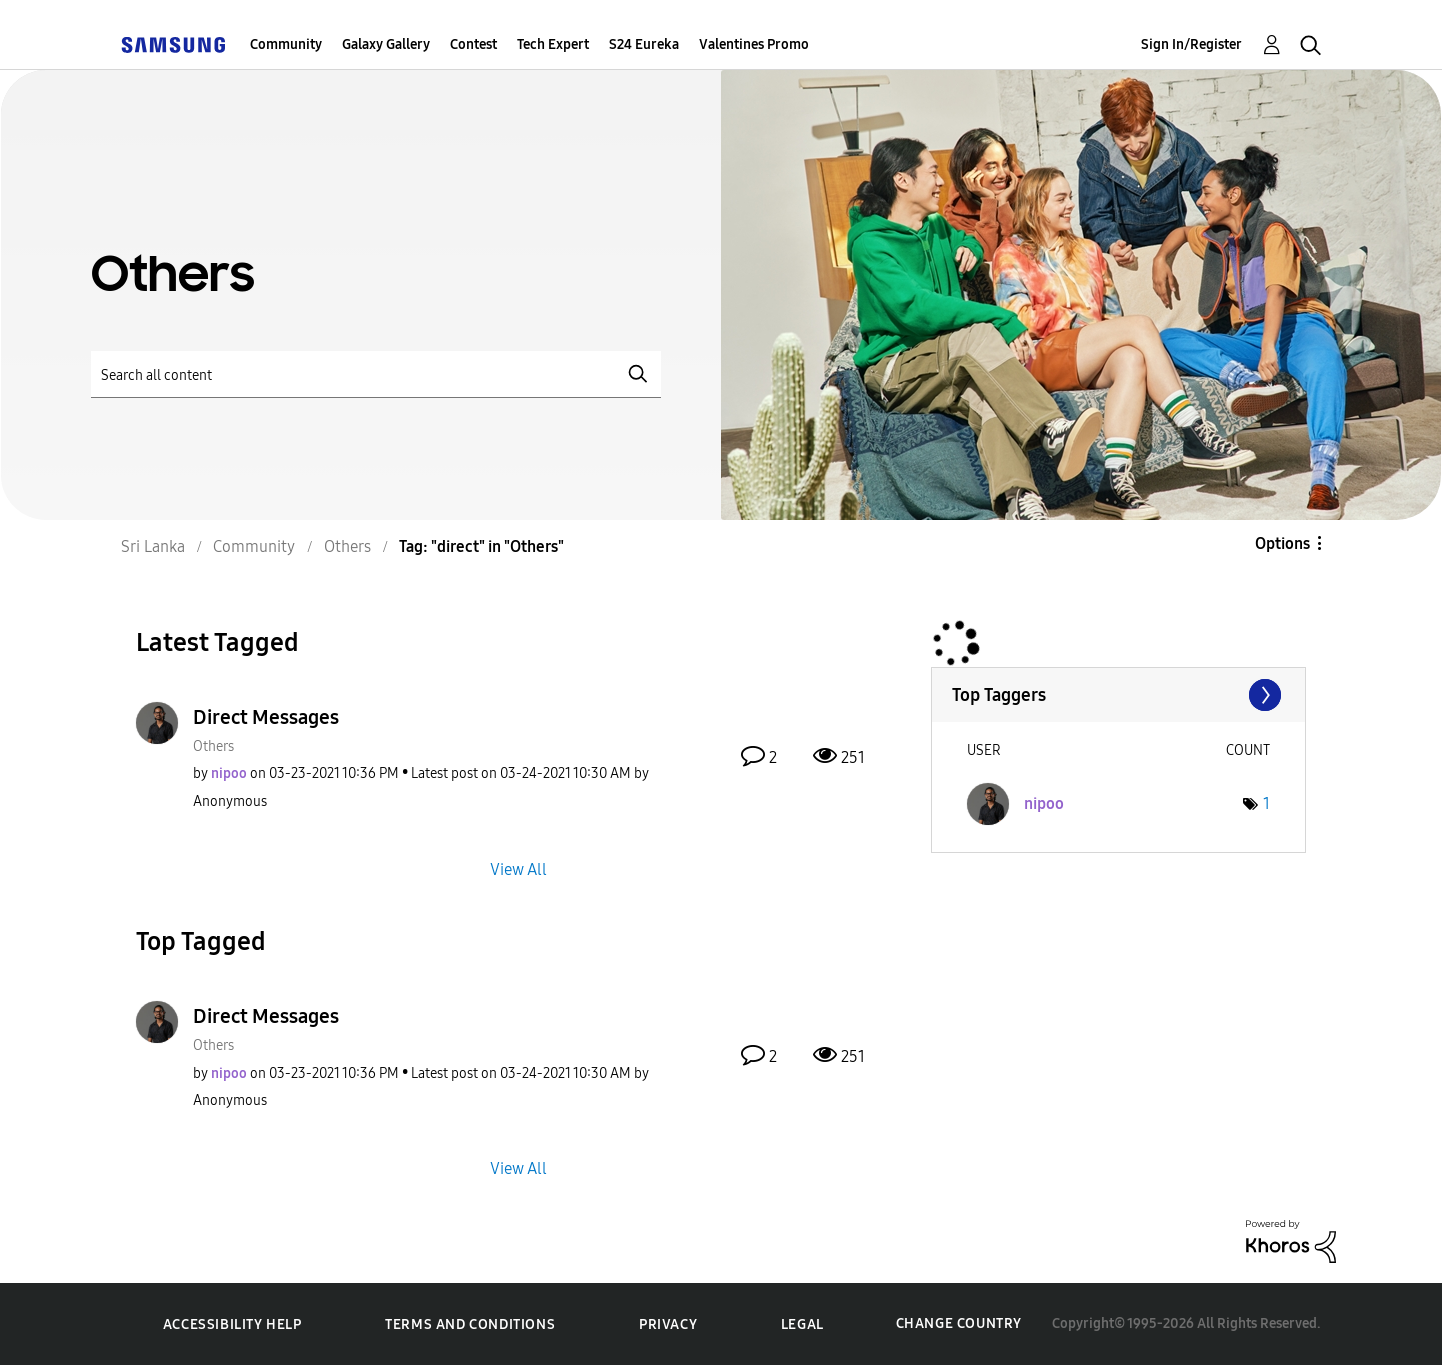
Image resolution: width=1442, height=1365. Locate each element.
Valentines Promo (754, 44)
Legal (802, 1324)
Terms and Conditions (470, 1324)
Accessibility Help (232, 1324)
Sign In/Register (1191, 44)
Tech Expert (553, 44)
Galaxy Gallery (386, 44)
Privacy (668, 1324)
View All (518, 868)
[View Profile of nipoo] (229, 773)
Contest (473, 44)
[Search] (376, 374)
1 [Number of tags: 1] (1266, 803)
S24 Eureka (644, 44)
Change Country (959, 1323)
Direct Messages (266, 717)
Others (213, 746)
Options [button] (1282, 543)
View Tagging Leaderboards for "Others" (1118, 695)
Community (286, 44)
